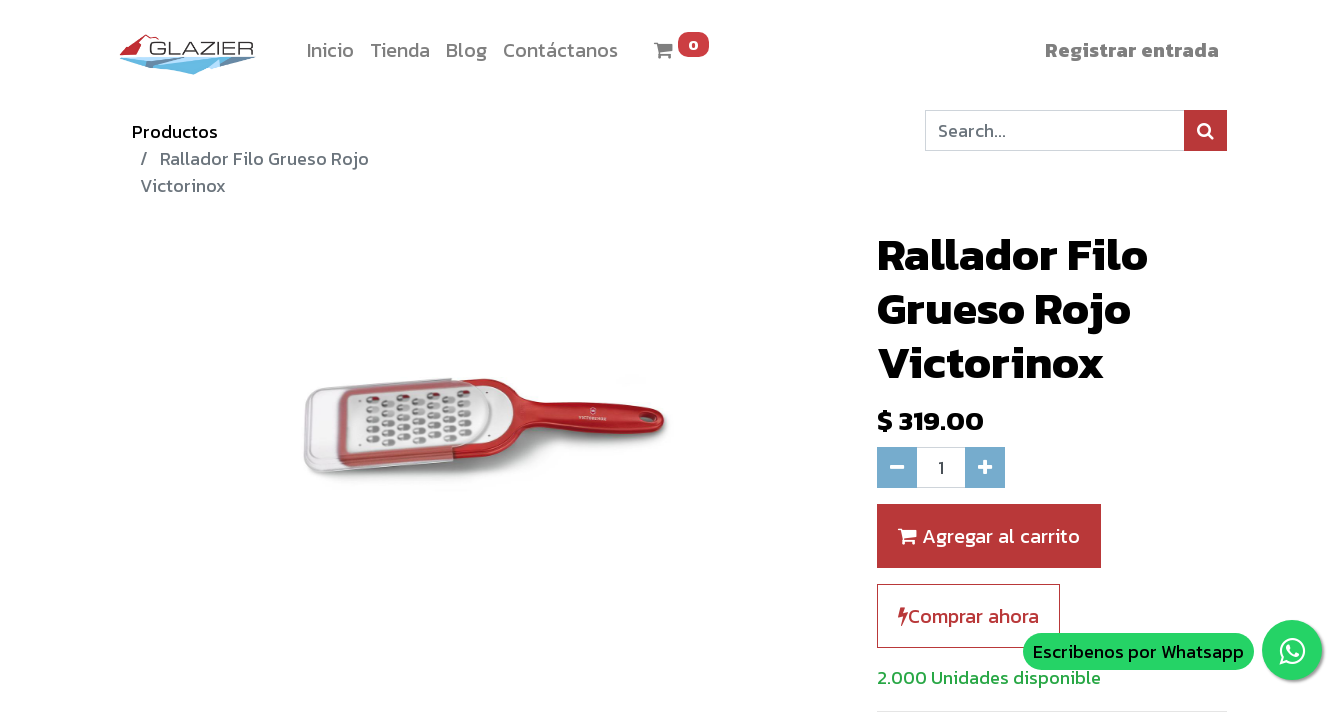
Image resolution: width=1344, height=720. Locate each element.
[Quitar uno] (897, 467)
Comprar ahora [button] (968, 616)
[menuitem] (330, 50)
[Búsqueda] (1205, 130)
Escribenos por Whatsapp (1138, 651)
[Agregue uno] (985, 467)
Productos (175, 131)
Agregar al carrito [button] (989, 536)
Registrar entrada (1132, 50)
